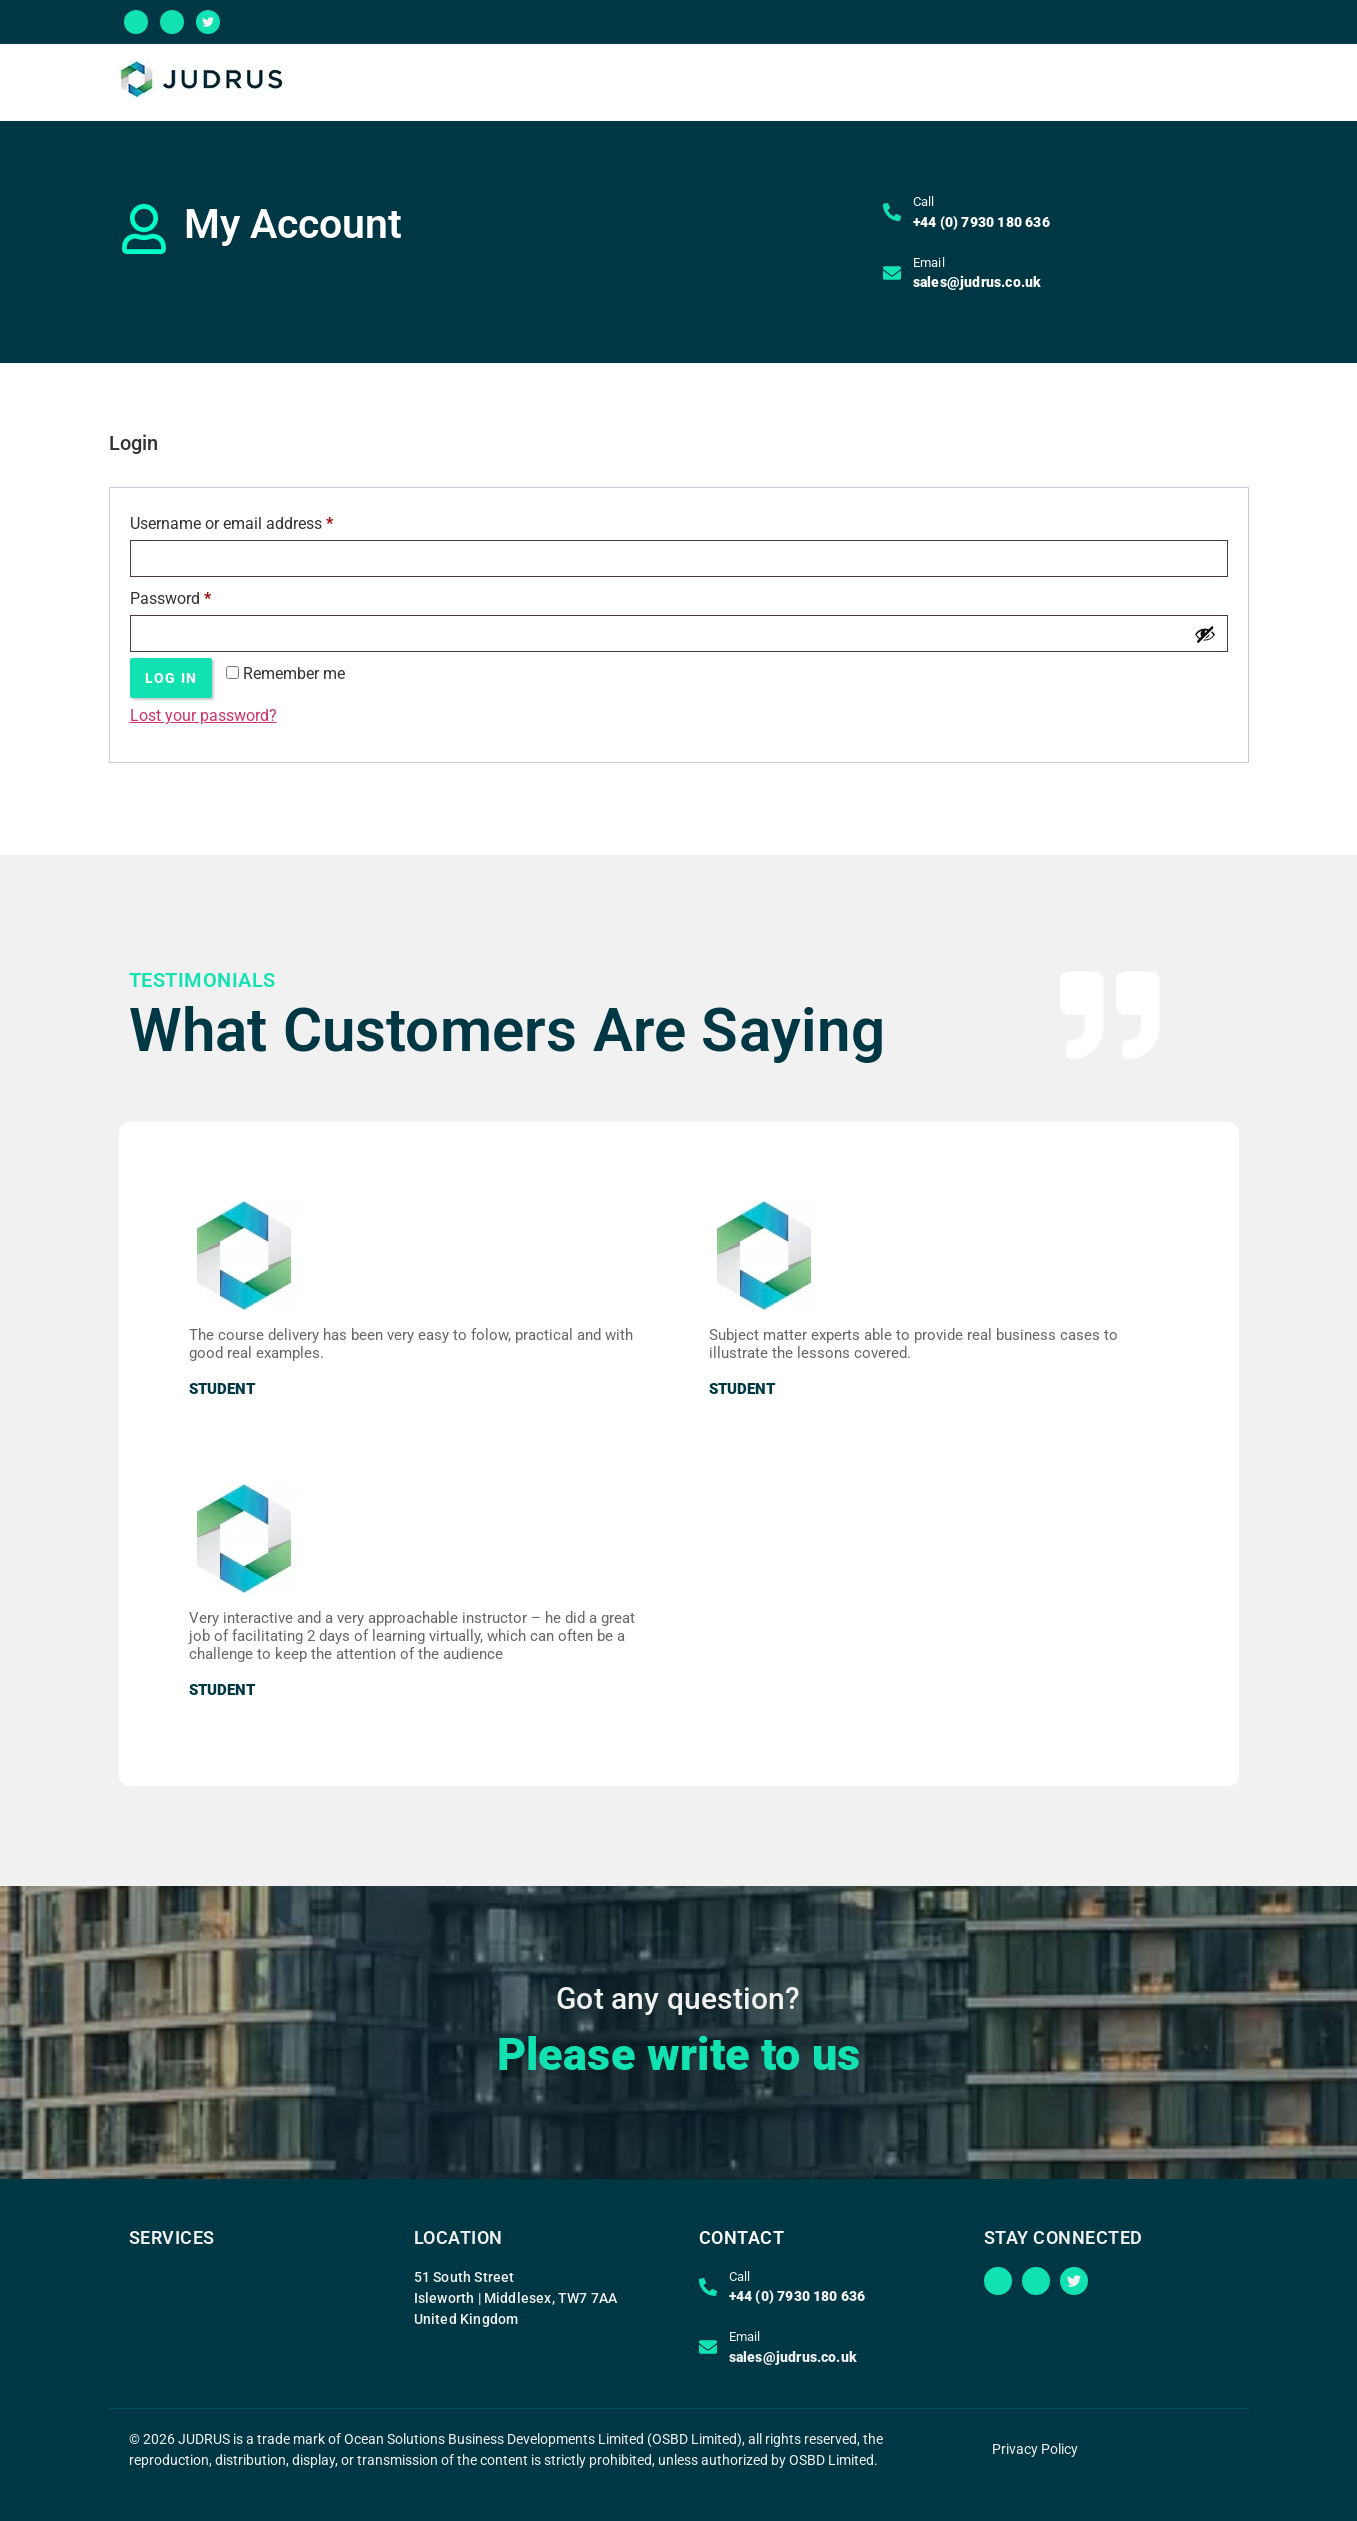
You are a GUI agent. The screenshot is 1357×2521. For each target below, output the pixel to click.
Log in (171, 678)
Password (201, 595)
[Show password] (1205, 634)
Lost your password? (203, 715)
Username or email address (262, 520)
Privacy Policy (1035, 2449)
